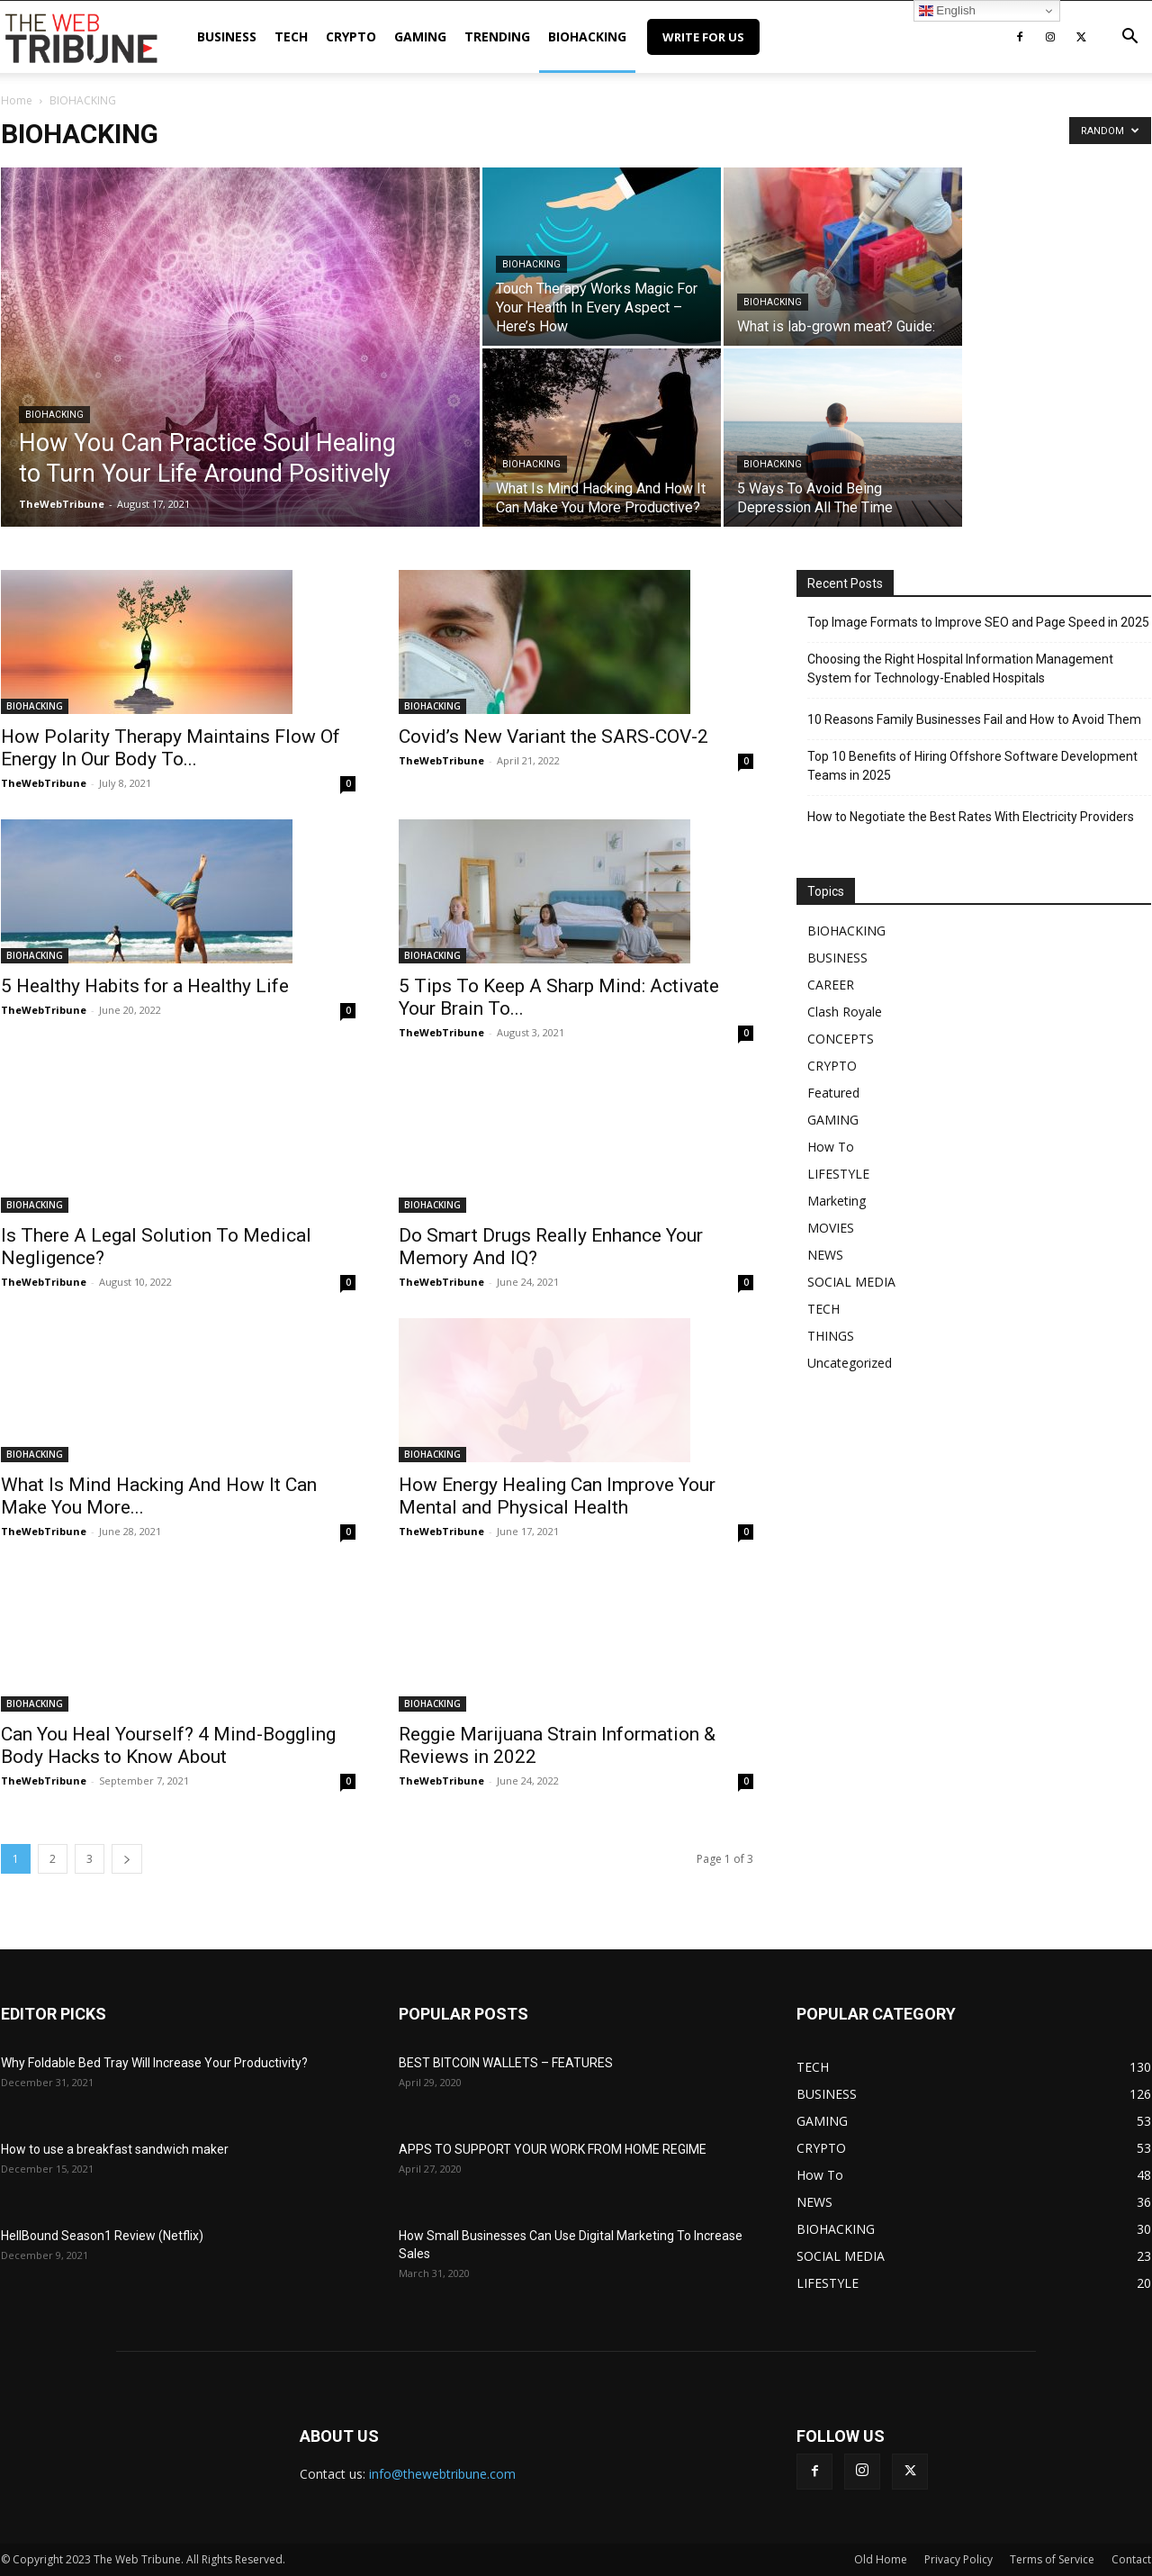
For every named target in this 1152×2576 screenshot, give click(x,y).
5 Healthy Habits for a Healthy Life (145, 986)
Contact (1131, 2559)
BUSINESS (226, 36)
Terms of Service (1052, 2559)
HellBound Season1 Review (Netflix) (102, 2235)
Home (16, 100)
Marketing (836, 1200)
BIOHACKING (587, 36)
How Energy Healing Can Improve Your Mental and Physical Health (557, 1496)
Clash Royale (844, 1011)
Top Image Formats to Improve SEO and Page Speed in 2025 (978, 622)
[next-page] (127, 1859)
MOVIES (830, 1227)
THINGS (830, 1335)
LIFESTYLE (838, 1173)
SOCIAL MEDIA (851, 1281)
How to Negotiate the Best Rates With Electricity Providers (970, 816)
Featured (833, 1092)
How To (830, 1146)
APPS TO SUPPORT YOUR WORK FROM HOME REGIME (552, 2149)
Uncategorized (849, 1362)
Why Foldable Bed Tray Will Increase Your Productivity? (154, 2063)
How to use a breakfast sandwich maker (115, 2149)
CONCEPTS (840, 1038)
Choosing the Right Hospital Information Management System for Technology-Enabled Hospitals (960, 668)
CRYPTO (351, 36)
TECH (291, 36)
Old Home (880, 2559)
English (947, 11)
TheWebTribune (61, 504)
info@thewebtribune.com (442, 2473)
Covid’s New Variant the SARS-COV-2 (553, 736)
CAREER (830, 984)
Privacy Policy (958, 2559)
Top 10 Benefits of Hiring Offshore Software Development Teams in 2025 (972, 765)
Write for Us (703, 37)
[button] (1129, 38)
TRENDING (497, 36)
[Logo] (81, 37)
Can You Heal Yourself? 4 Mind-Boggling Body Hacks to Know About (168, 1745)
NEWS (825, 1254)
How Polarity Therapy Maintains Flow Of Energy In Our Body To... (170, 748)
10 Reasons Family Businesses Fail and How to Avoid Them (974, 719)
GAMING (420, 36)
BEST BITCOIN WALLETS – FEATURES (506, 2063)
